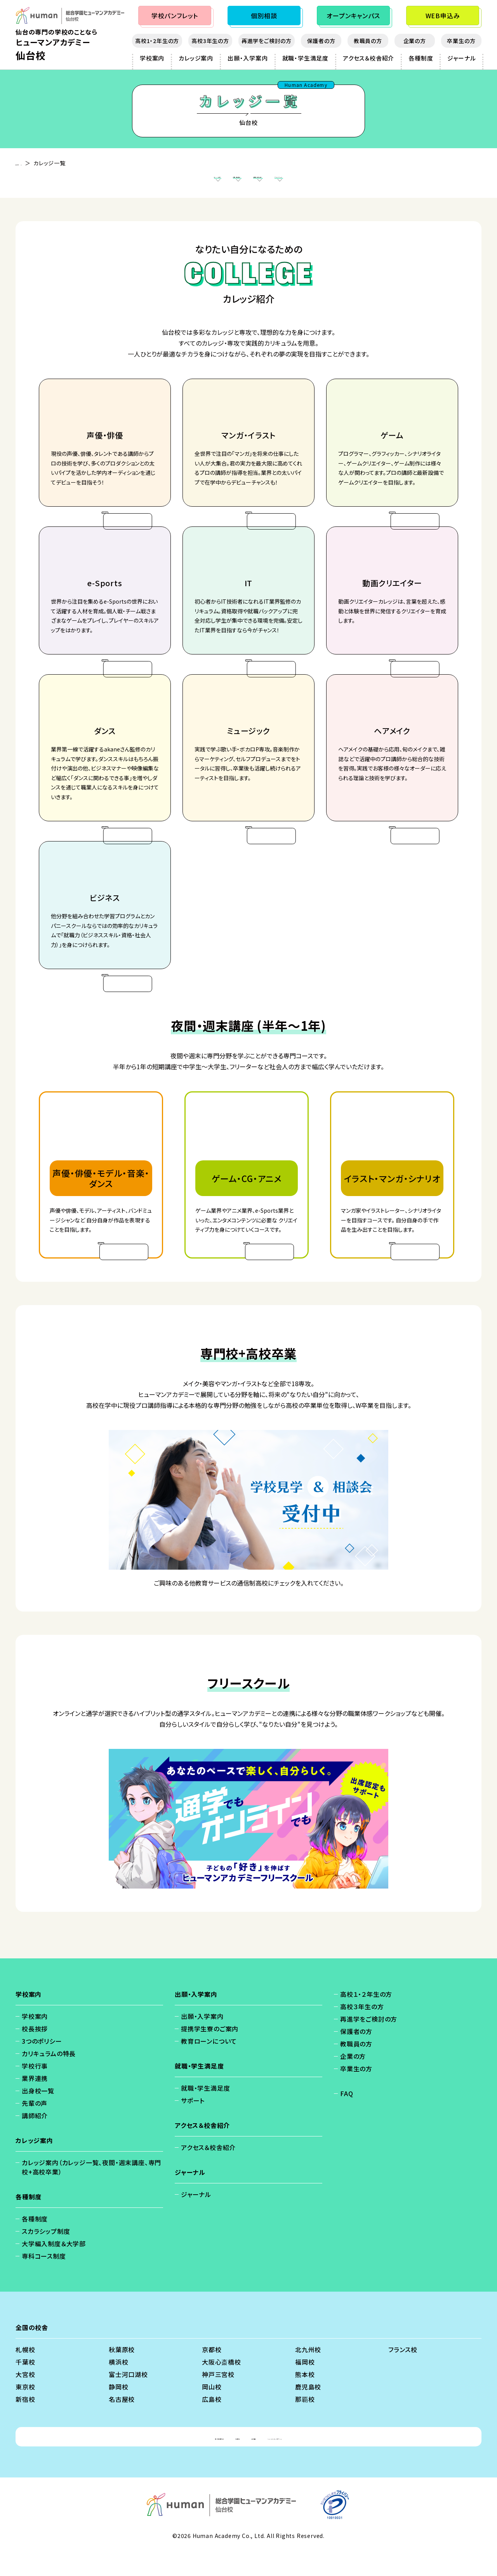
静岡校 (118, 2411)
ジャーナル (461, 58)
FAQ (346, 2117)
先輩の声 (34, 2127)
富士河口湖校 (128, 2398)
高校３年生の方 (362, 2031)
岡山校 (211, 2411)
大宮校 (25, 2398)
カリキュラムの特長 (49, 2078)
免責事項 (218, 2461)
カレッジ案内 (196, 58)
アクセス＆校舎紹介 (368, 58)
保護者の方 (321, 41)
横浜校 (118, 2386)
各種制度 (420, 58)
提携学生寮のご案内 (209, 2053)
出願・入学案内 (248, 58)
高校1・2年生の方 (157, 41)
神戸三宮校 (218, 2398)
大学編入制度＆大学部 (54, 2268)
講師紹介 (35, 2140)
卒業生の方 (461, 41)
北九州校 (308, 2374)
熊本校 (305, 2398)
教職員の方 (368, 41)
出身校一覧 (38, 2115)
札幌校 (25, 2374)
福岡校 (305, 2386)
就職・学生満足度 (305, 58)
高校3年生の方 (210, 41)
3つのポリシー (42, 2065)
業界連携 (35, 2102)
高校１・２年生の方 (366, 2018)
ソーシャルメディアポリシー (318, 2461)
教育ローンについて (209, 2065)
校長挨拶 (35, 2053)
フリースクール (340, 181)
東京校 (25, 2411)
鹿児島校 (308, 2411)
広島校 (211, 2423)
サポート (193, 2124)
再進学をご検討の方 (267, 41)
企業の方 (414, 41)
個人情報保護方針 (167, 2461)
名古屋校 (122, 2423)
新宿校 (25, 2423)
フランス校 (402, 2374)
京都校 (211, 2374)
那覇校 (305, 2423)
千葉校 (25, 2386)
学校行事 (35, 2090)
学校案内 (152, 58)
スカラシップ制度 (46, 2255)
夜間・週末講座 (206, 181)
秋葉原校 (122, 2374)
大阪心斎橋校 (221, 2386)
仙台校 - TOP (33, 163)
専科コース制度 (44, 2280)
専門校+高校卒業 (273, 181)
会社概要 (256, 2461)
